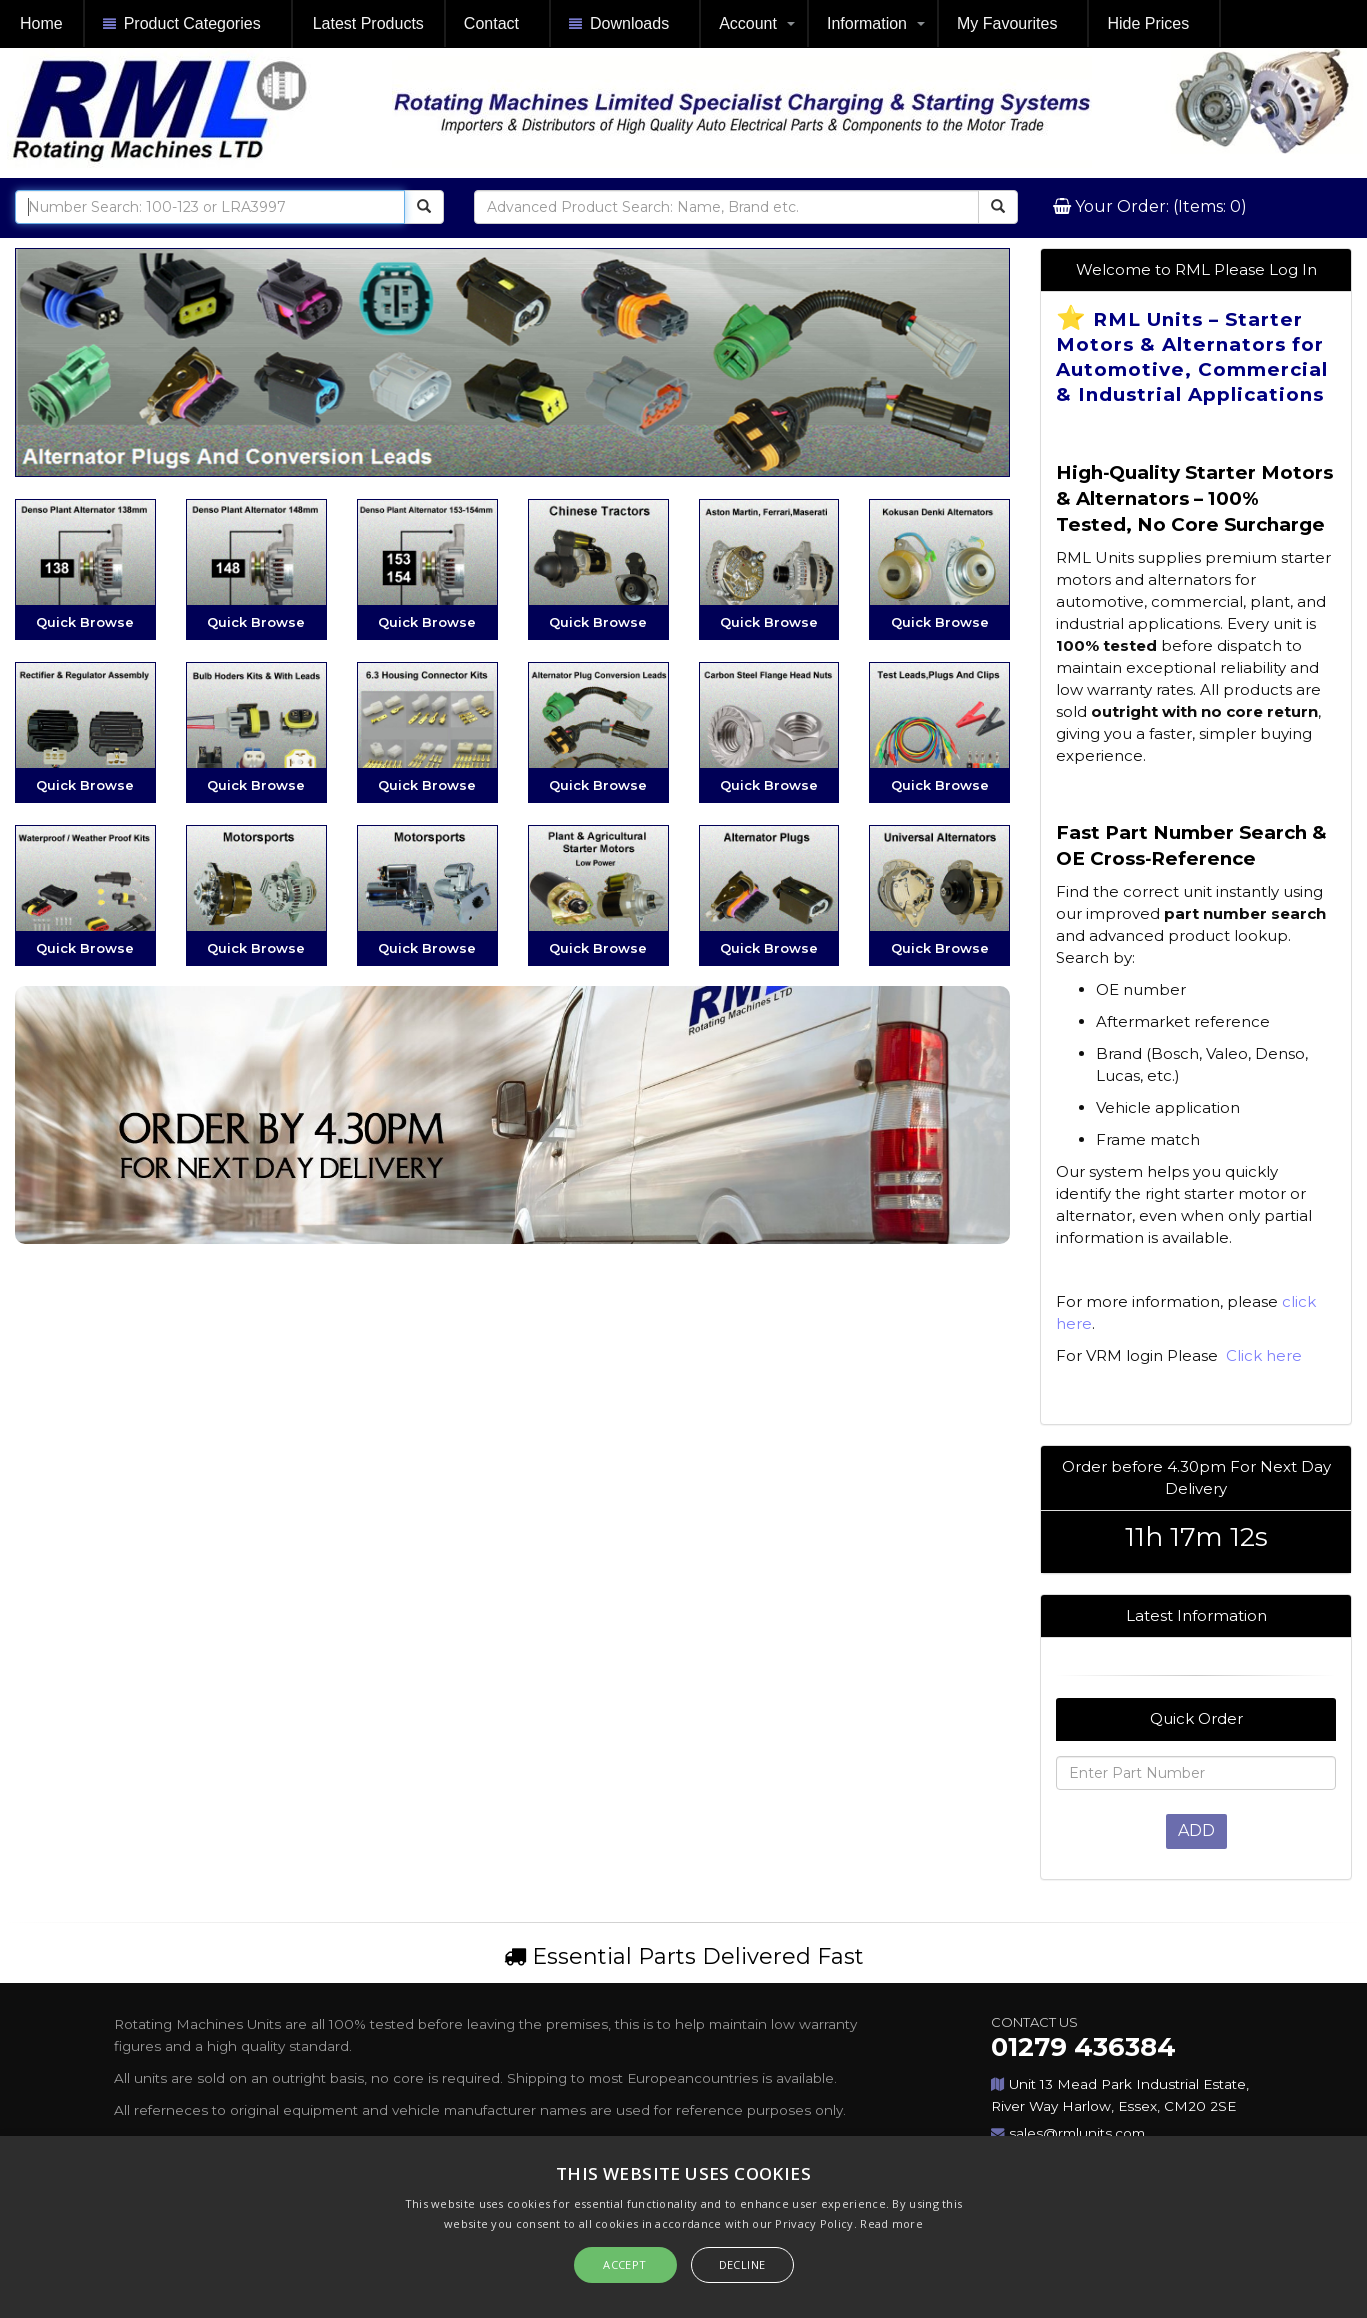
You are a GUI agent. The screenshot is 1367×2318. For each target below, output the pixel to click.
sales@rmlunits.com (1077, 2133)
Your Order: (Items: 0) (1159, 206)
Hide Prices (1148, 23)
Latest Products (368, 23)
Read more (891, 2223)
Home (41, 23)
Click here (1262, 1355)
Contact (491, 23)
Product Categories (182, 24)
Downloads (619, 24)
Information (867, 23)
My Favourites (1007, 23)
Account (748, 23)
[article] (1196, 833)
